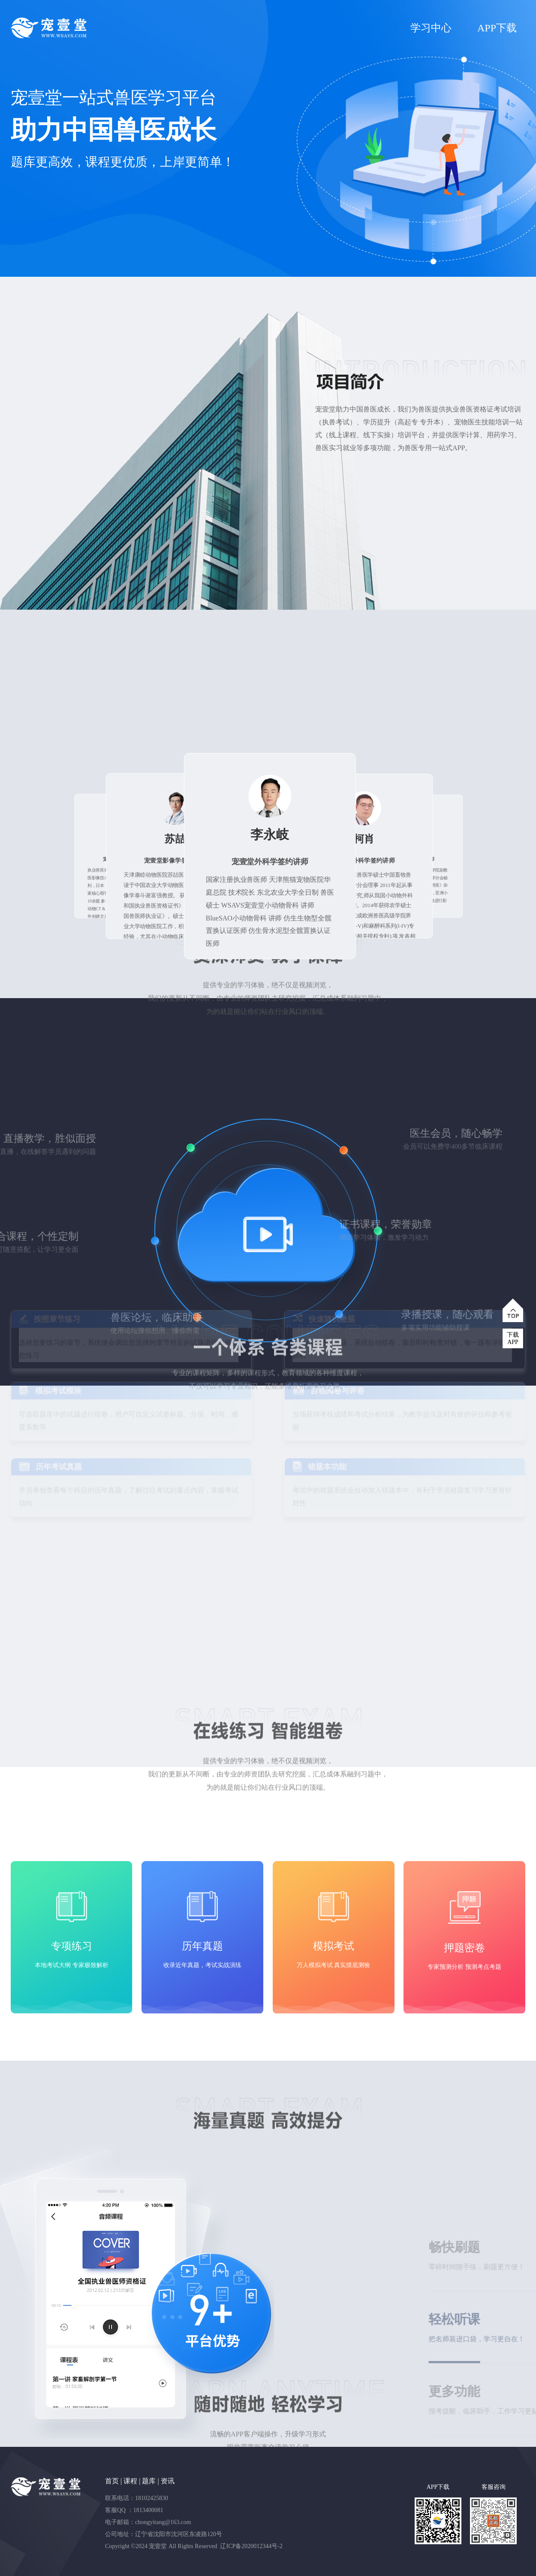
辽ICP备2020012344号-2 (251, 2546)
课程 (130, 2481)
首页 (112, 2481)
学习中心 (431, 27)
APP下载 (497, 27)
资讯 (168, 2481)
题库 (149, 2481)
